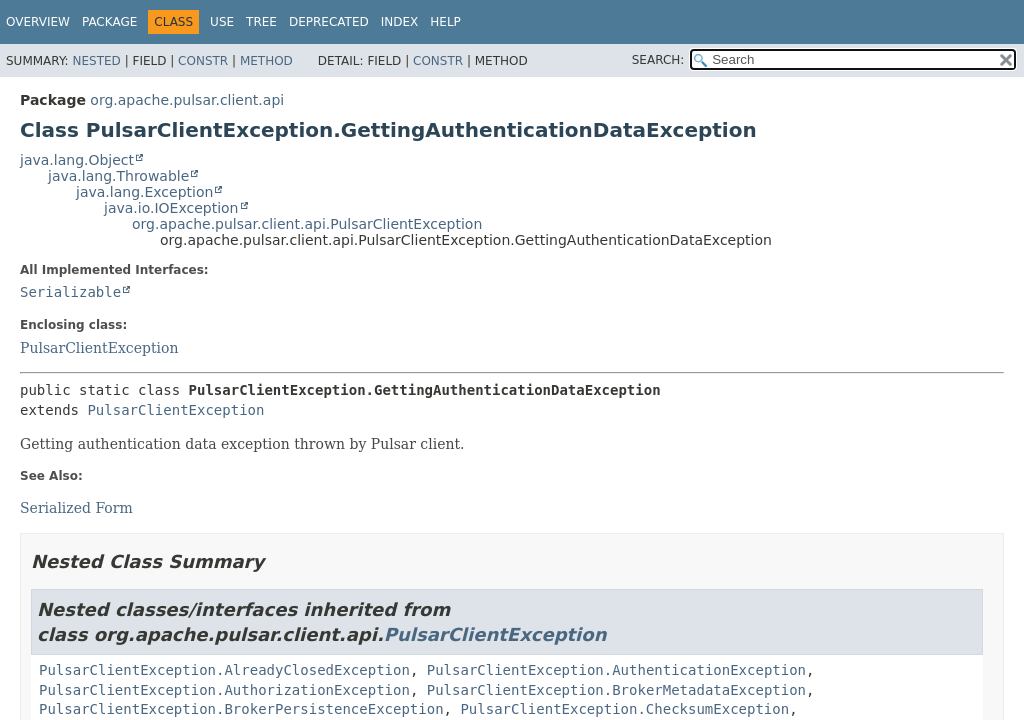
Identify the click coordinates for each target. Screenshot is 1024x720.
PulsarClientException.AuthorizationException (224, 690)
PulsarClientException (99, 348)
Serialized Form (76, 508)
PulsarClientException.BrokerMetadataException (616, 690)
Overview (38, 22)
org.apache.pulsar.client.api (187, 100)
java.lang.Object (77, 160)
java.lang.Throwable (118, 176)
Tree (261, 22)
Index (400, 22)
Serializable (70, 292)
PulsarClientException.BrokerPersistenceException (241, 709)
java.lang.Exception (144, 192)
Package (109, 22)
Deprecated (329, 22)
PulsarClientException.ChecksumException (624, 709)
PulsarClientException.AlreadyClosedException (224, 670)
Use (222, 22)
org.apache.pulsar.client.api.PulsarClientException (307, 224)
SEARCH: (658, 60)
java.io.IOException (171, 208)
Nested (96, 61)
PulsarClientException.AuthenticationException (616, 670)
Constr (203, 61)
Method (266, 61)
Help (445, 22)
